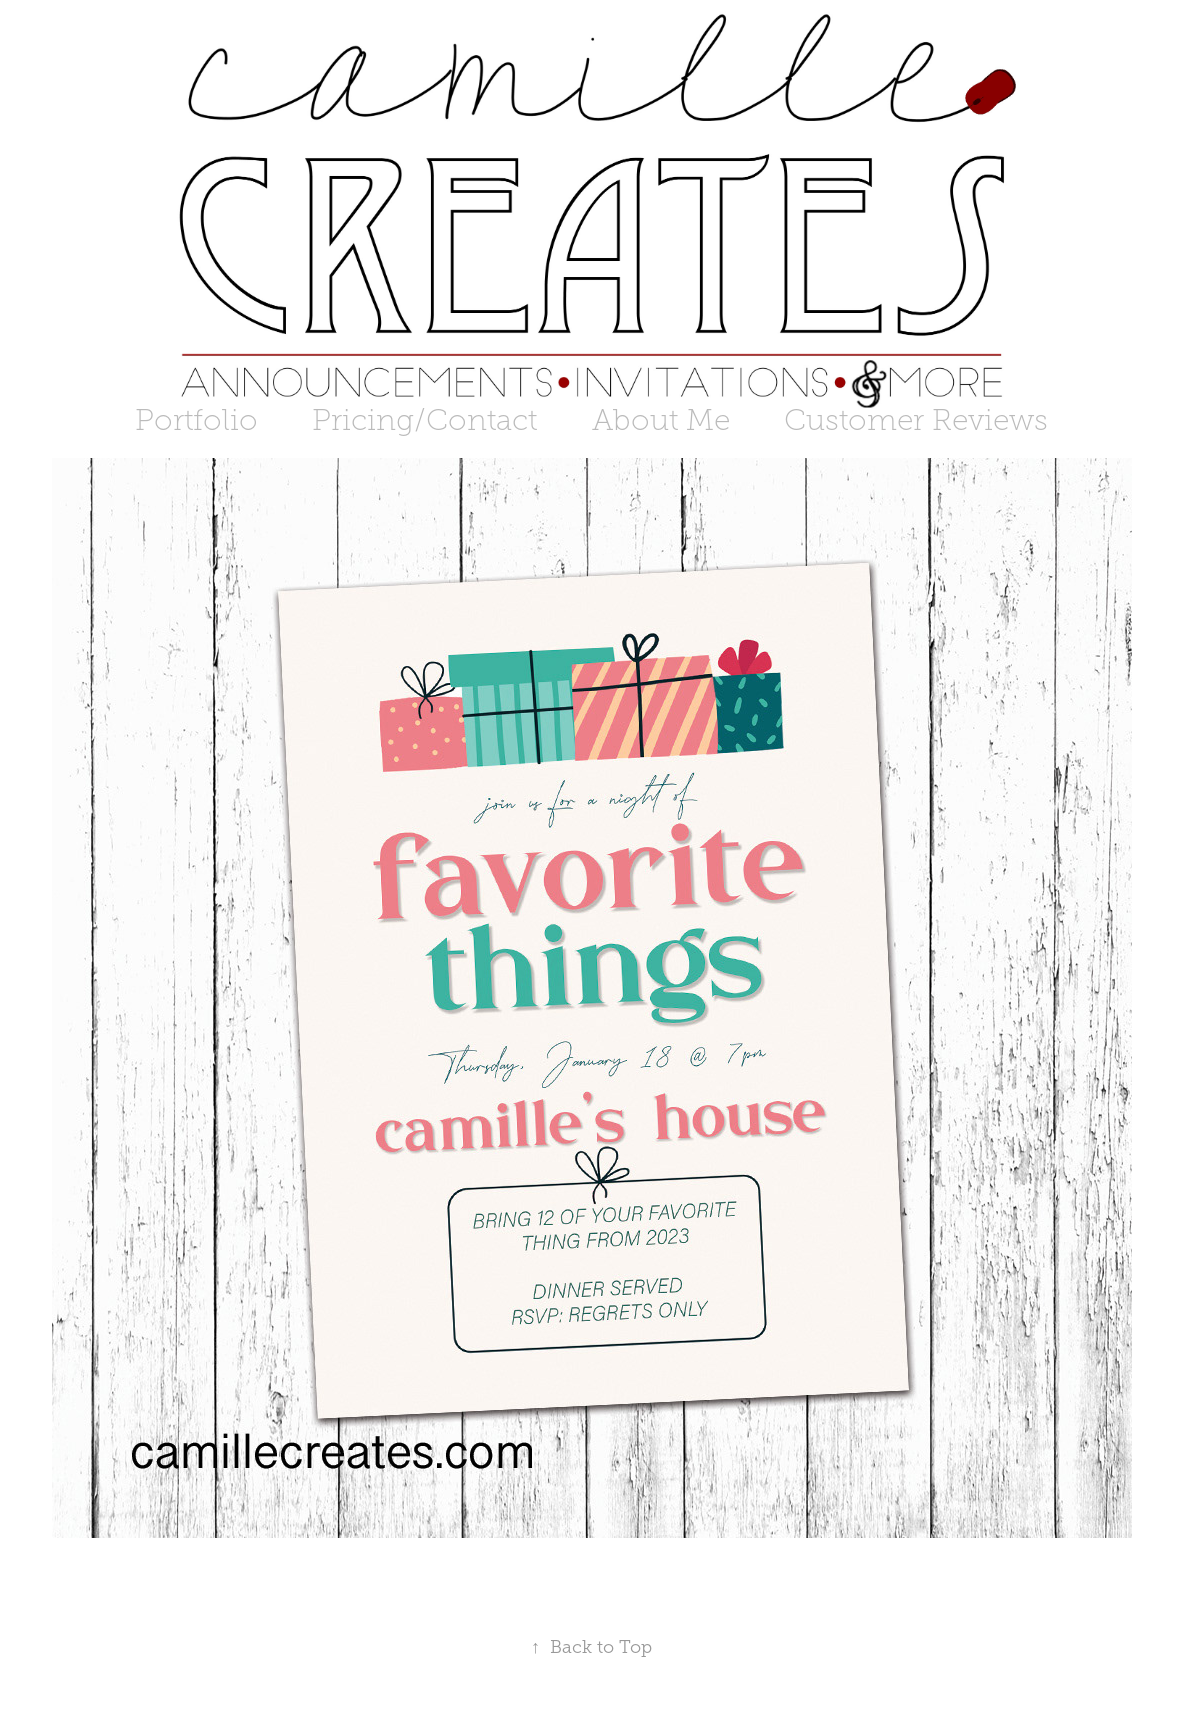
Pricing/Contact (424, 420)
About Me (661, 420)
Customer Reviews (916, 420)
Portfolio (196, 420)
